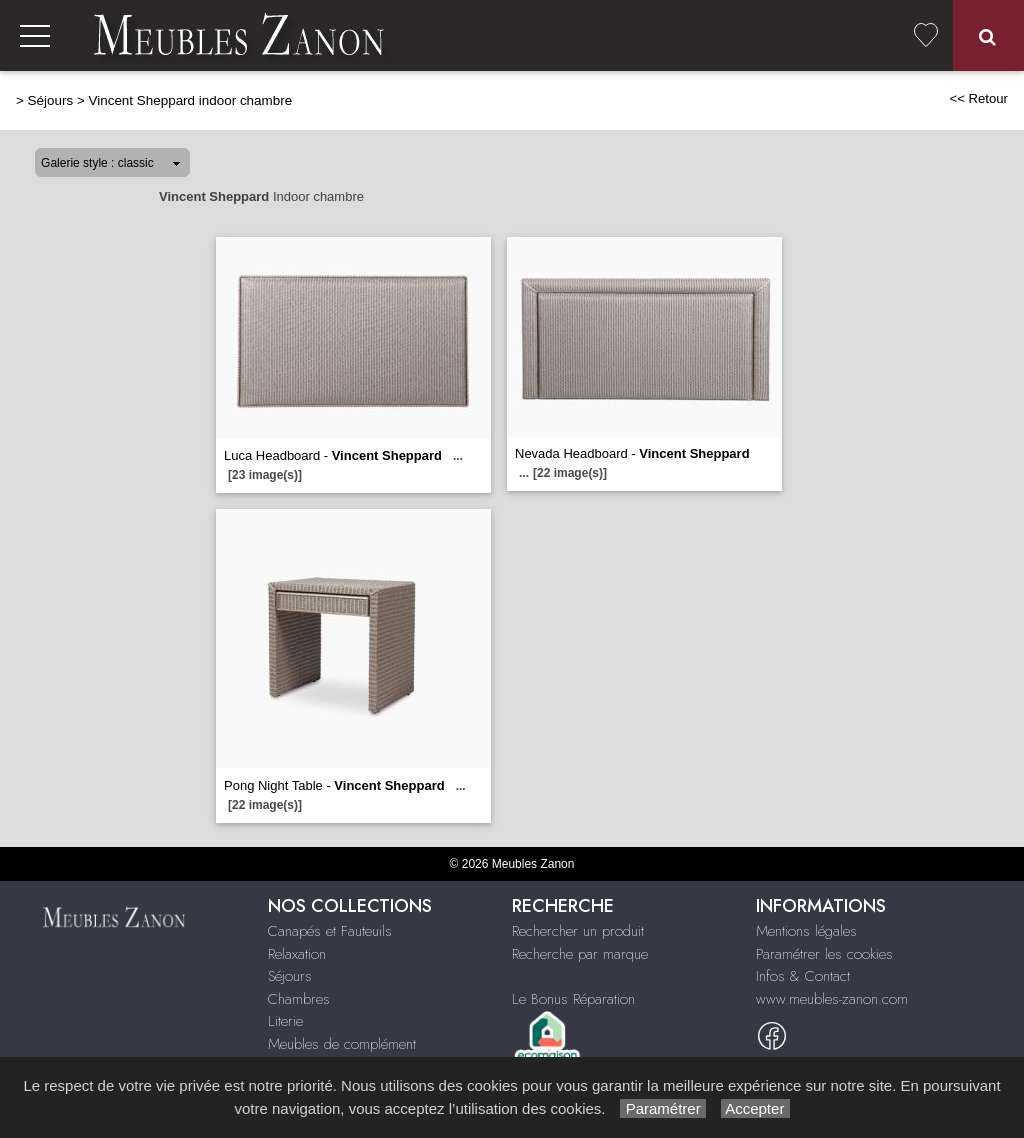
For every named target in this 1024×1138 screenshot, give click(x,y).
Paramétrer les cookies (824, 954)
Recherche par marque (580, 954)
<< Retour (978, 98)
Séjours (51, 100)
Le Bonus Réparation (573, 999)
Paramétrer (662, 1108)
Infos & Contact (803, 976)
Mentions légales (806, 931)
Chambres (299, 999)
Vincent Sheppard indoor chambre (190, 100)
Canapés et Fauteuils (330, 931)
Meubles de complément (342, 1044)
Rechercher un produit (578, 931)
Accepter (755, 1108)
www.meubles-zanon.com (832, 999)
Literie (285, 1021)
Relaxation (297, 954)
